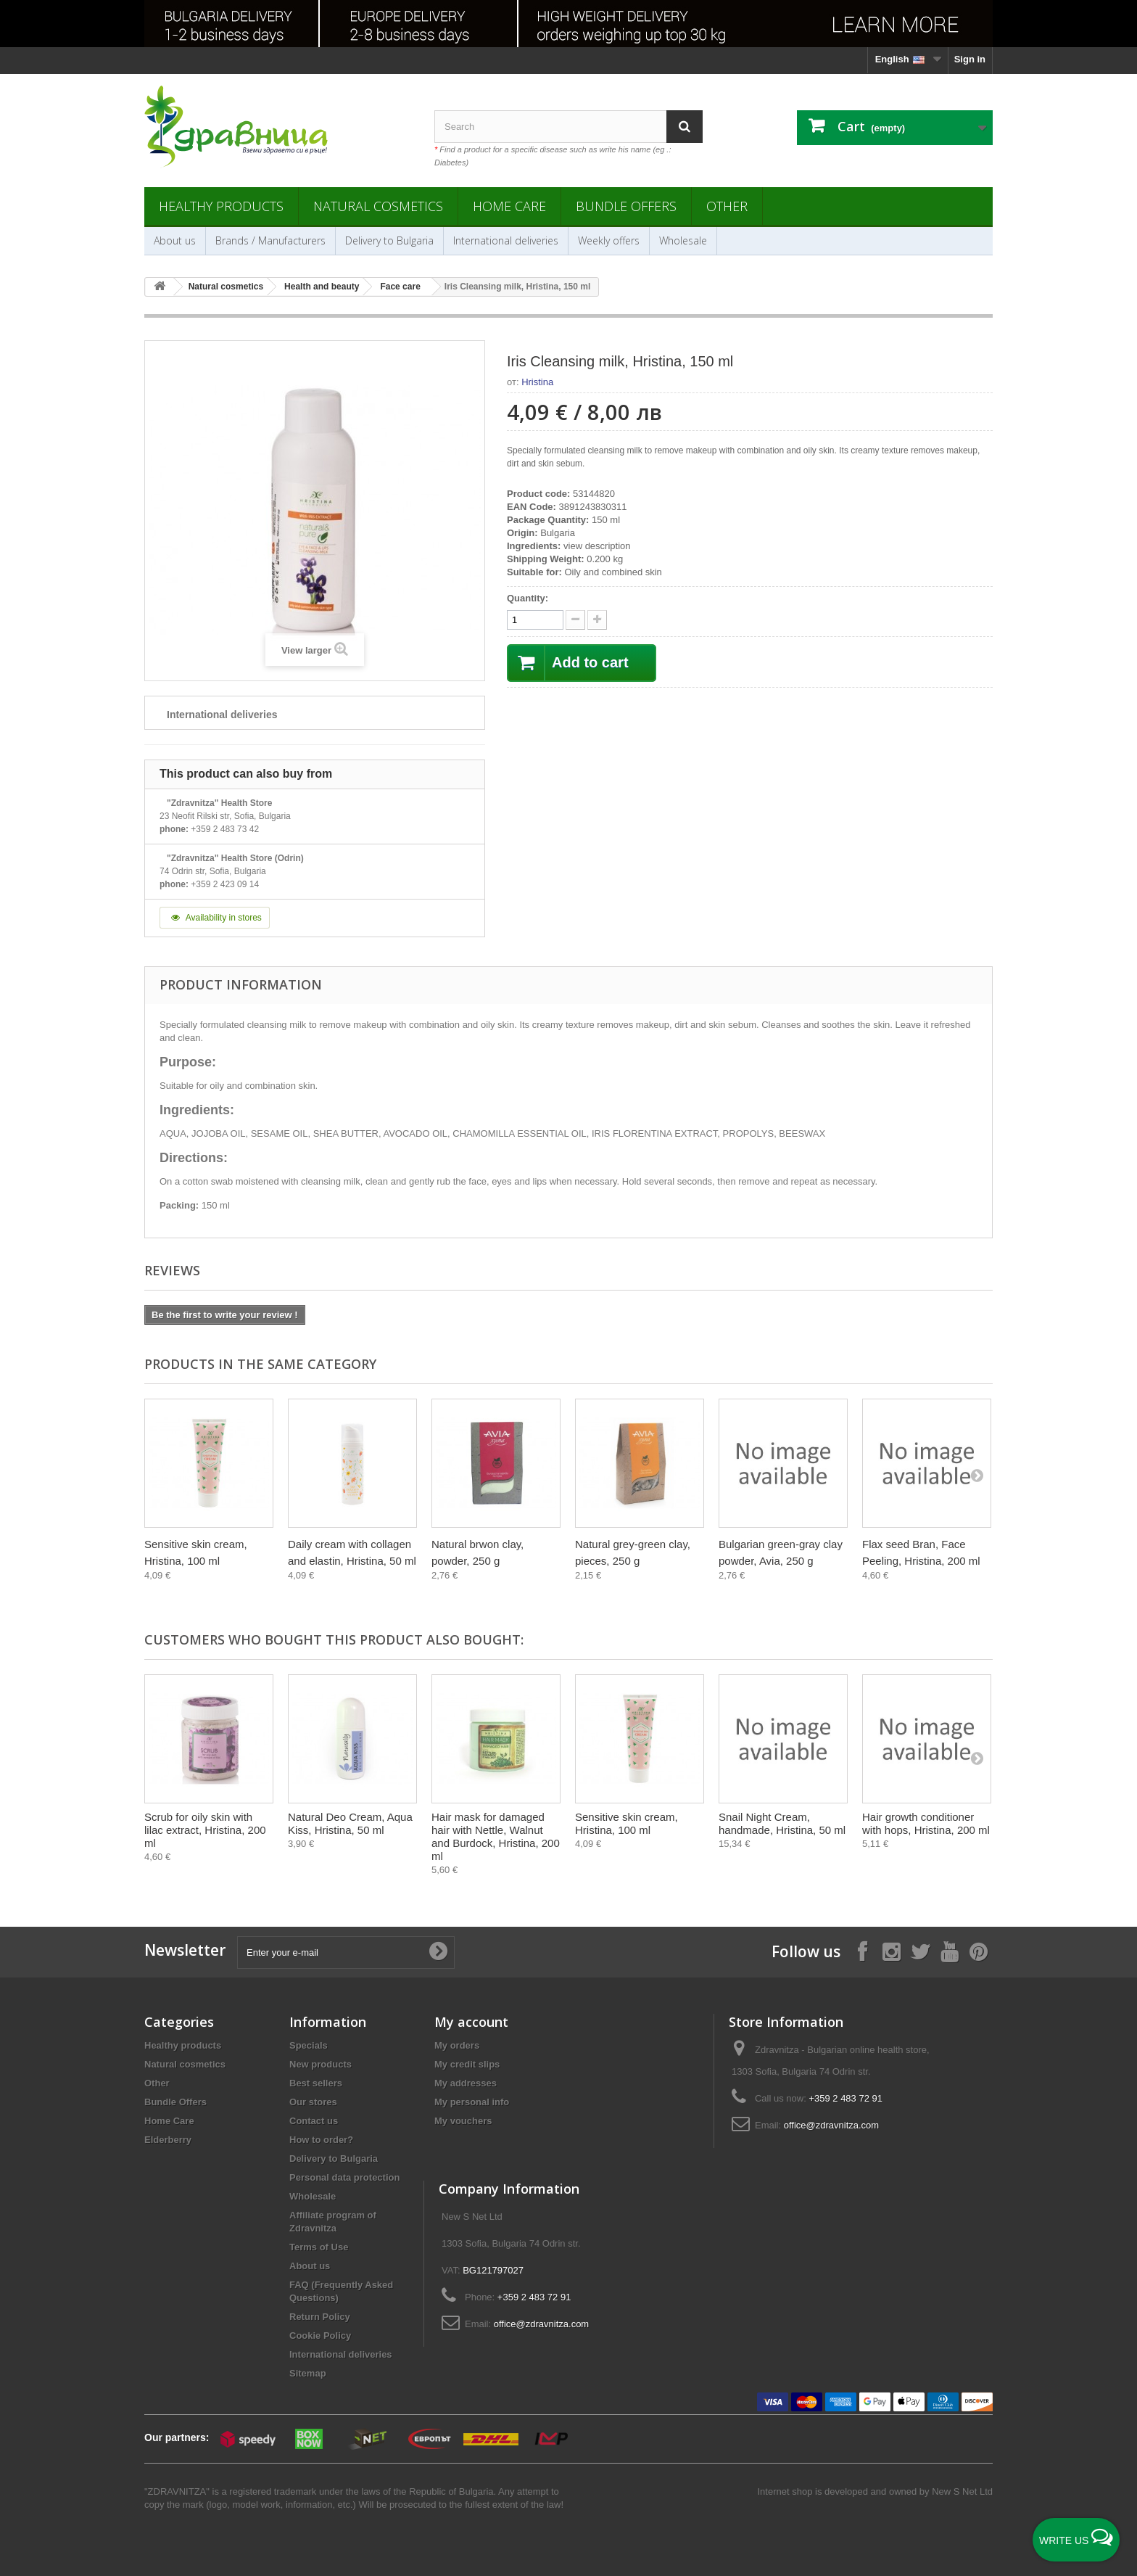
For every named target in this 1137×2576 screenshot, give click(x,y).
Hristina (537, 381)
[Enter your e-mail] (346, 1952)
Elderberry (167, 2139)
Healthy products (221, 206)
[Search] (684, 126)
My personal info (471, 2101)
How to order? (321, 2139)
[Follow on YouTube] (949, 1951)
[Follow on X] (920, 1951)
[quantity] (535, 620)
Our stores (313, 2101)
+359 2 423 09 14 (225, 884)
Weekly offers (609, 240)
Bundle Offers (626, 206)
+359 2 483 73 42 (225, 829)
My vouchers (463, 2120)
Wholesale (683, 240)
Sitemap (307, 2373)
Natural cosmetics (378, 206)
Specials (308, 2045)
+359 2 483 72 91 (845, 2098)
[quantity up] (575, 620)
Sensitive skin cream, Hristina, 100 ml (626, 1823)
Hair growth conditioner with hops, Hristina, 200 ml (926, 1823)
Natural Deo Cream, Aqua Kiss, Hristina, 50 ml (350, 1823)
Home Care (509, 206)
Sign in (969, 59)
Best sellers (315, 2083)
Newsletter (185, 1950)
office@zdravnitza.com (831, 2125)
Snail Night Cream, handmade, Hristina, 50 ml (782, 1823)
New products (320, 2064)
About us (175, 240)
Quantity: (527, 598)
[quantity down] (597, 620)
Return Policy (319, 2316)
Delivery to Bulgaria (389, 240)
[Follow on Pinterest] (978, 1951)
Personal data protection (344, 2177)
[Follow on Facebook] (862, 1951)
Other (727, 206)
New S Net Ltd (962, 2491)
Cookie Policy (320, 2335)
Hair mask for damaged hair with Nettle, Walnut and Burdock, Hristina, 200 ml (495, 1836)
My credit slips (467, 2064)
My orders (456, 2045)
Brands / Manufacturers (270, 240)
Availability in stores (215, 918)
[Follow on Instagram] (891, 1951)
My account (471, 2021)
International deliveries (505, 240)
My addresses (465, 2083)
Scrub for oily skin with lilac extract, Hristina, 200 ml (205, 1830)
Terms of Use (318, 2247)
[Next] (976, 1475)
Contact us (313, 2120)
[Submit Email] (437, 1952)
